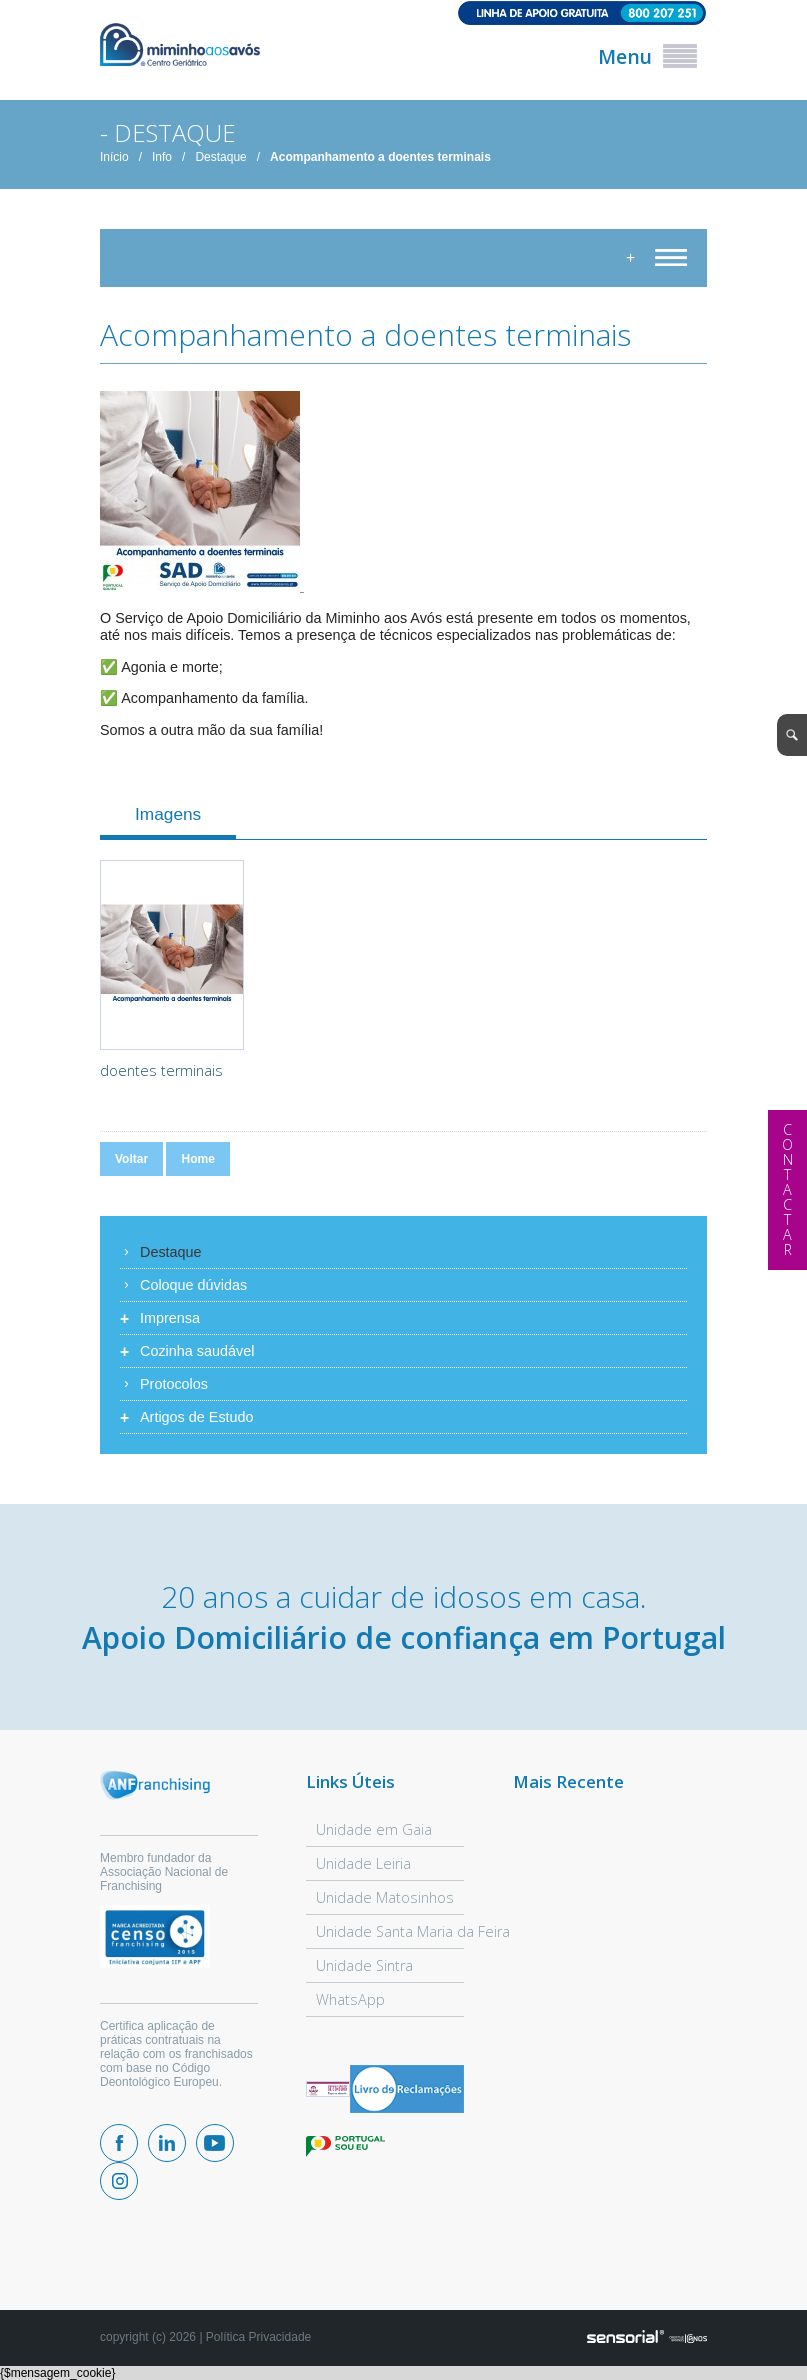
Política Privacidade (258, 2337)
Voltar (131, 1159)
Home (197, 1159)
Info (162, 157)
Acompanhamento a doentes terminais (380, 157)
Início (114, 157)
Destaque (220, 157)
